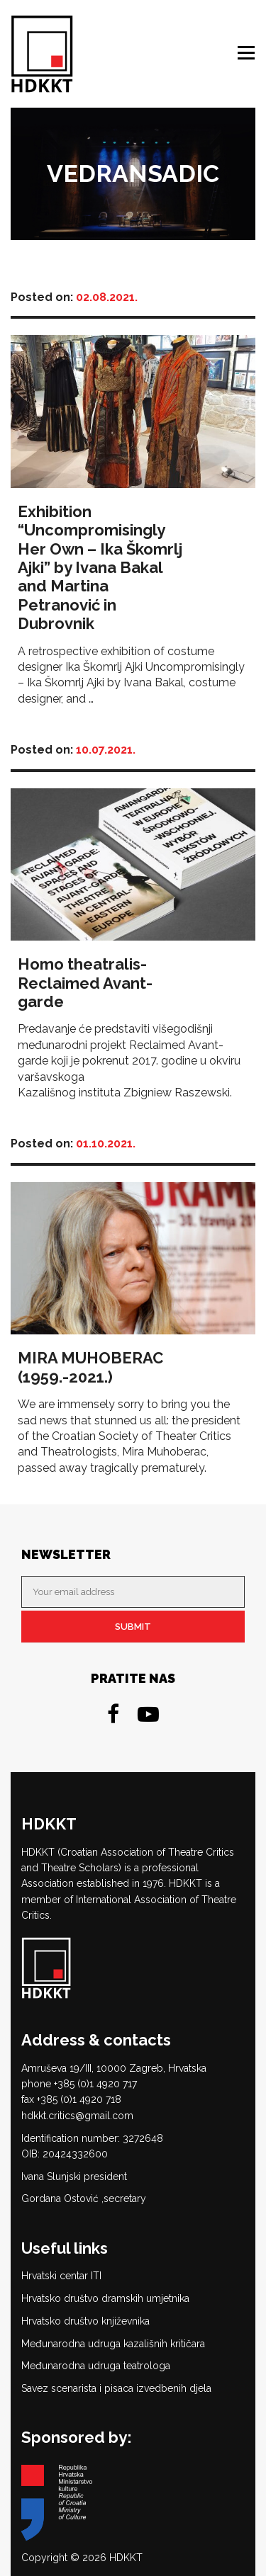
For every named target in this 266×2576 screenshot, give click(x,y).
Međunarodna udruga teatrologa (95, 2365)
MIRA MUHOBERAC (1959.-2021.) (90, 1367)
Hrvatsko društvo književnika (85, 2321)
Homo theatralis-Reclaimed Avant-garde (85, 983)
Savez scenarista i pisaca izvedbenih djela (116, 2388)
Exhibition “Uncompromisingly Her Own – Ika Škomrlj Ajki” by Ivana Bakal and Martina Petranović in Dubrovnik (100, 567)
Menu (247, 52)
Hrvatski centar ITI (61, 2275)
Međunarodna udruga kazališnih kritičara (113, 2343)
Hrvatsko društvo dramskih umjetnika (105, 2298)
